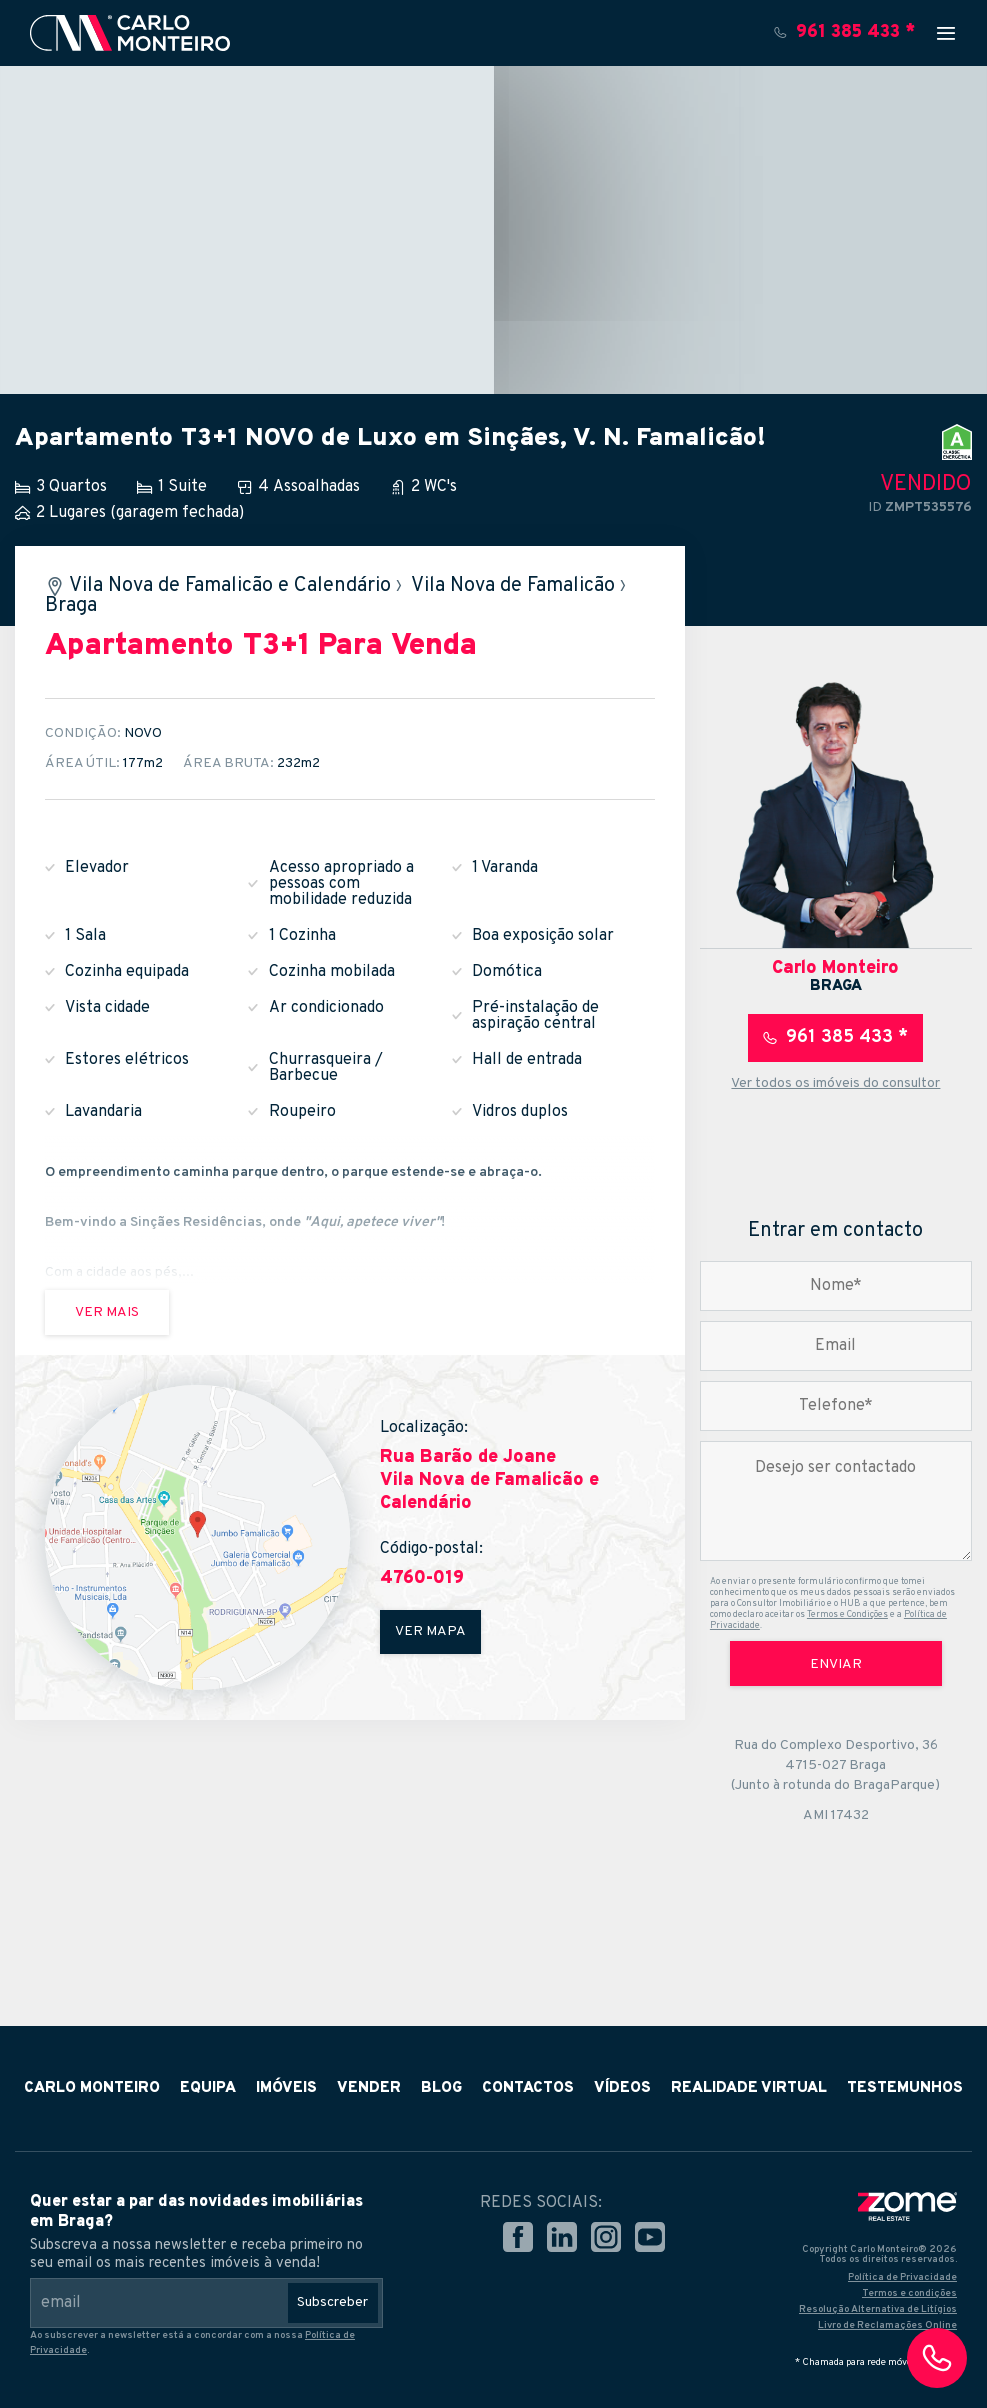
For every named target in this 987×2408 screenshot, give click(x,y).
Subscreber (332, 2302)
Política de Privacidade (902, 2277)
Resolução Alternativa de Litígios (878, 2309)
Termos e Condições (847, 1614)
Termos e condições (909, 2293)
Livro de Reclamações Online (887, 2325)
